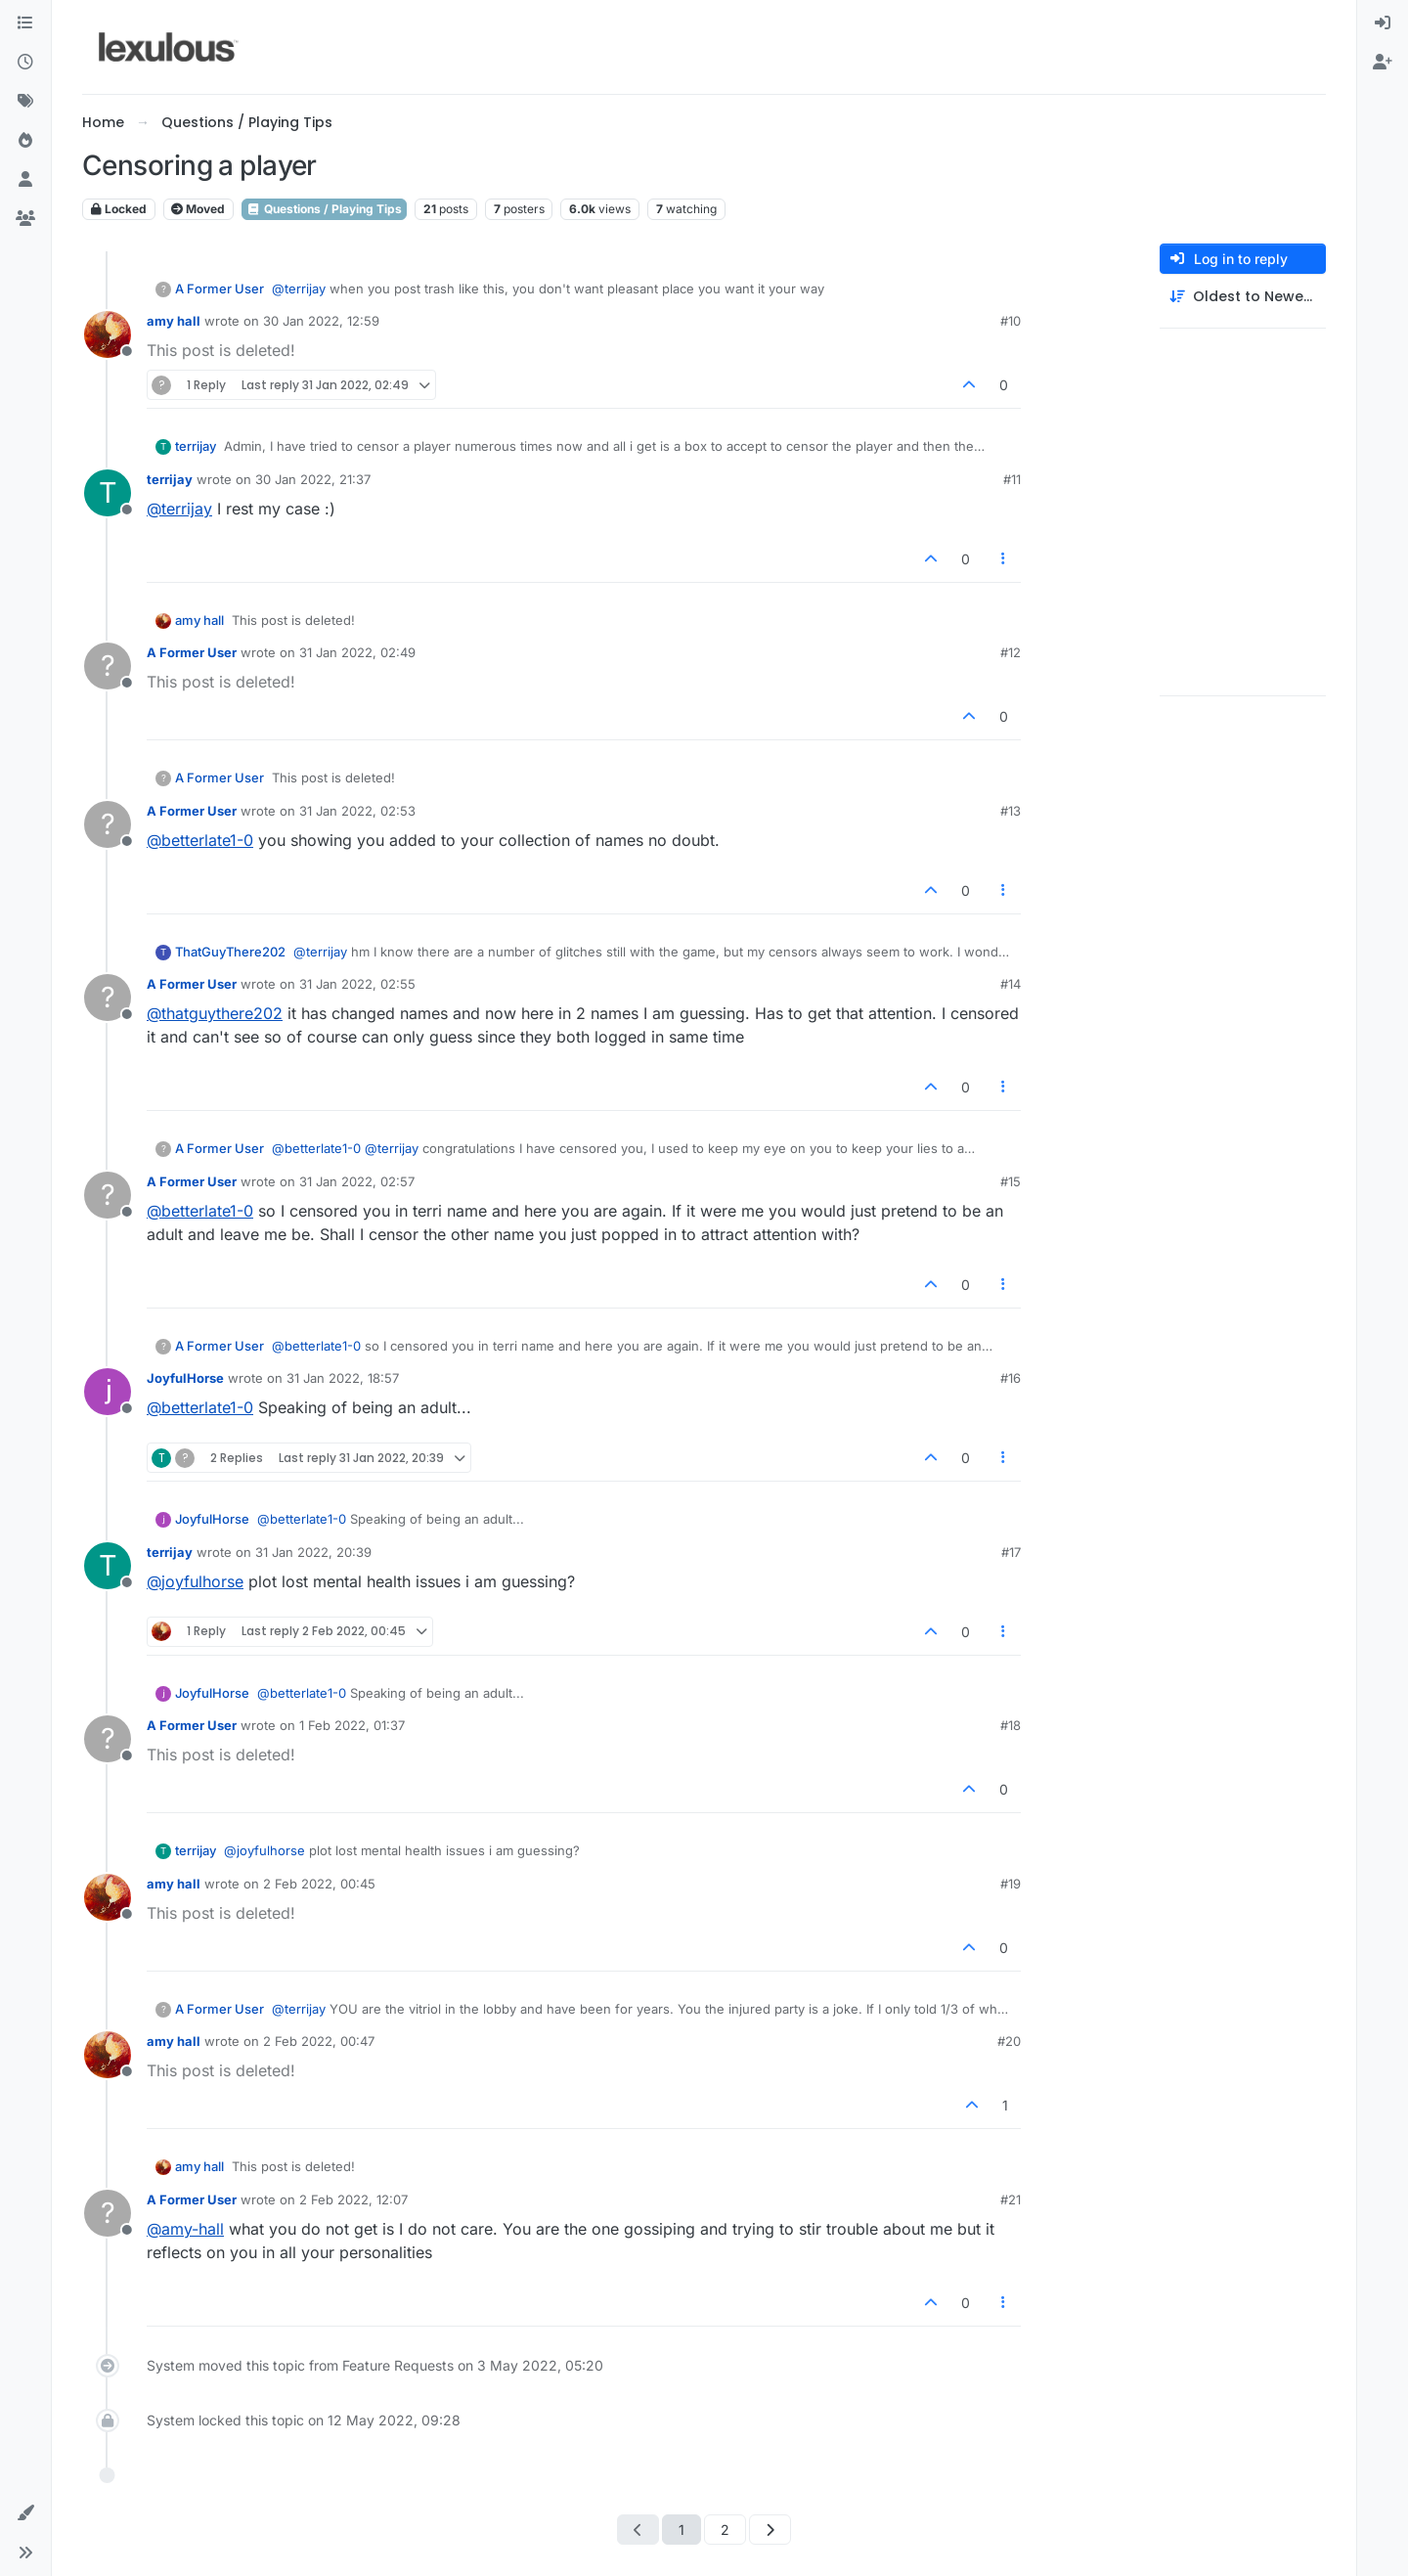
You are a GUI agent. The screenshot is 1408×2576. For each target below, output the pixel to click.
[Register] (1382, 62)
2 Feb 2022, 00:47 (318, 2041)
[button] (25, 2513)
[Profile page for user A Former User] (107, 666)
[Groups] (25, 219)
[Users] (25, 180)
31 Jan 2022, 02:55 (357, 984)
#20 (1009, 2041)
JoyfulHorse (185, 1378)
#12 (1010, 652)
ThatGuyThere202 (230, 951)
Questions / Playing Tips (324, 208)
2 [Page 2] (725, 2529)
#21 (1010, 2199)
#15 (1010, 1181)
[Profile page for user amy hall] (107, 334)
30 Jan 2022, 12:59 (321, 321)
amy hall (173, 321)
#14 (1010, 984)
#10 (1010, 321)
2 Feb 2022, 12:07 (353, 2199)
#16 (1010, 1378)
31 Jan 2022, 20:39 (313, 1552)
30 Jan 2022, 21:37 (313, 479)
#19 (1010, 1883)
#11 (1012, 479)
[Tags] (25, 101)
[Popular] (25, 140)
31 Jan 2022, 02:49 (357, 652)
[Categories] (25, 23)
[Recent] (25, 62)
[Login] (1382, 23)
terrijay (195, 446)
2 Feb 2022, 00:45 (319, 1883)
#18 (1010, 1725)
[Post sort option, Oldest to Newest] (1243, 297)
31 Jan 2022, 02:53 (357, 811)
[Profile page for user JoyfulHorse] (107, 1391)
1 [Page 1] (681, 2529)
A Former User (219, 288)
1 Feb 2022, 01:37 (352, 1725)
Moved (198, 208)
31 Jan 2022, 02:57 (357, 1181)
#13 (1010, 811)
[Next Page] (770, 2529)
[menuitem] (1382, 23)
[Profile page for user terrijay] (107, 492)
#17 (1011, 1552)
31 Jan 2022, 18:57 (342, 1378)
